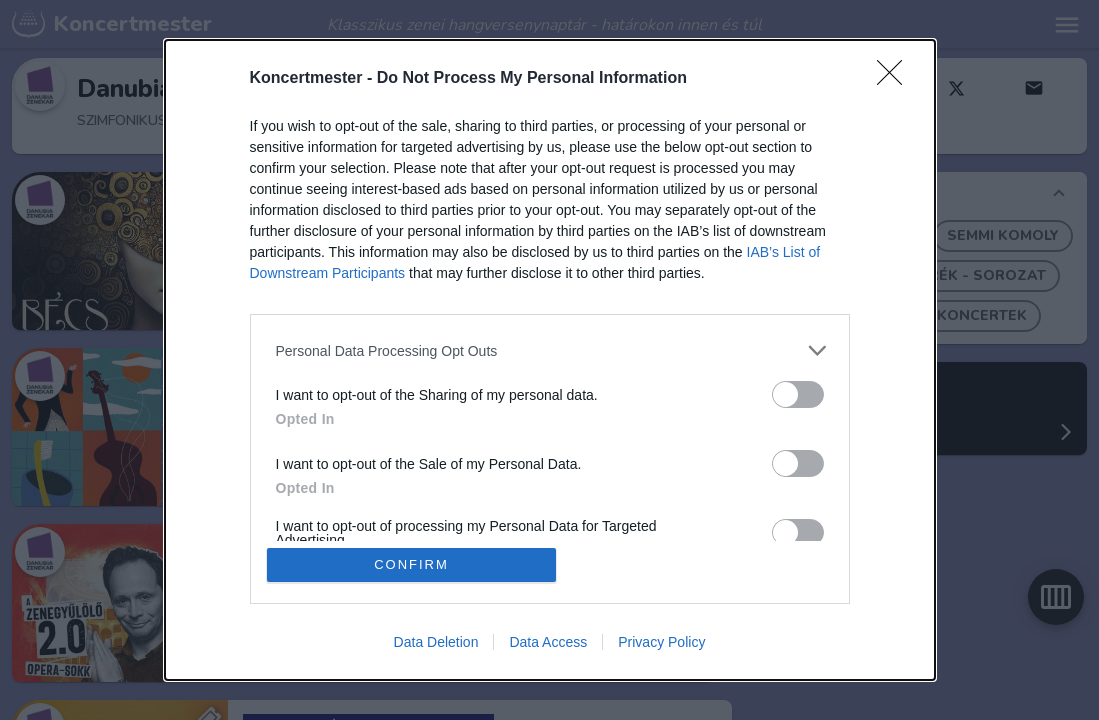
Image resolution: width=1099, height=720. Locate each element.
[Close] (896, 79)
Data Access (548, 642)
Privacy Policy (661, 642)
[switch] (798, 394)
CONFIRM (411, 564)
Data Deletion (436, 642)
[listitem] (550, 350)
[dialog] (550, 360)
